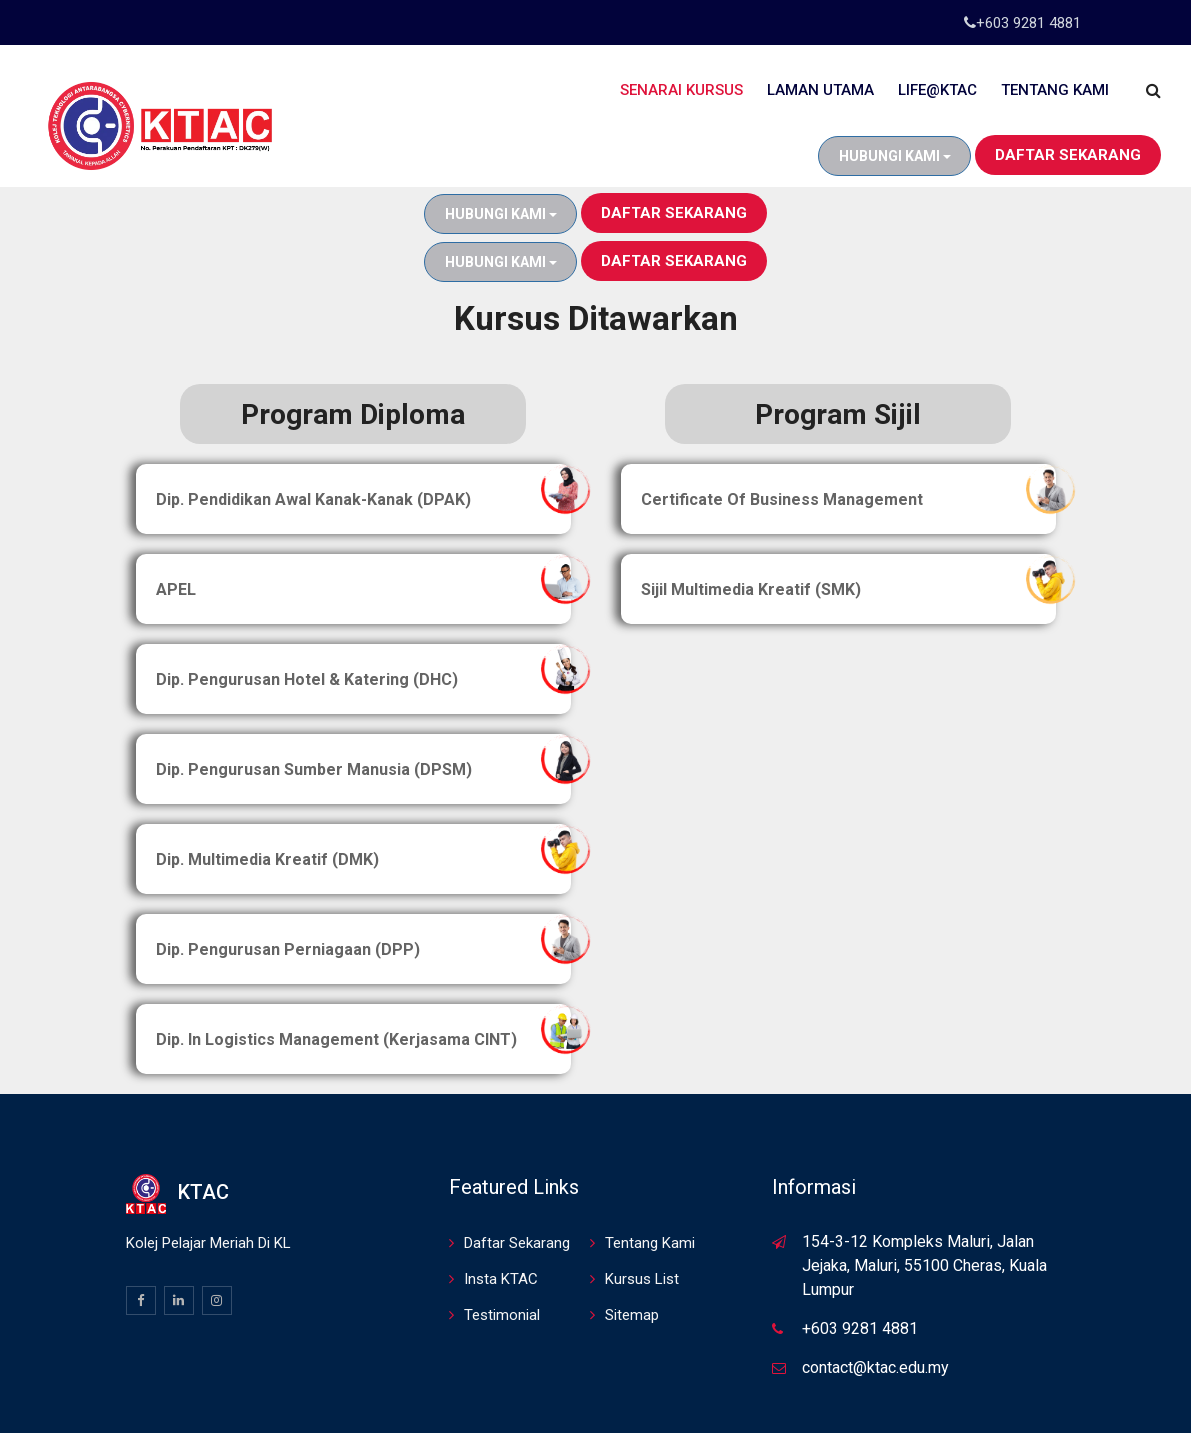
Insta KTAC (501, 1183)
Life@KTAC (937, 90)
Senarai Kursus (681, 90)
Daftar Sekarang (1068, 155)
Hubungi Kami (895, 156)
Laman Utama (820, 90)
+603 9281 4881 (1028, 23)
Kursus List (642, 1183)
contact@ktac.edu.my (875, 1271)
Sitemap (632, 1219)
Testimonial (502, 1219)
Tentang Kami (1055, 90)
